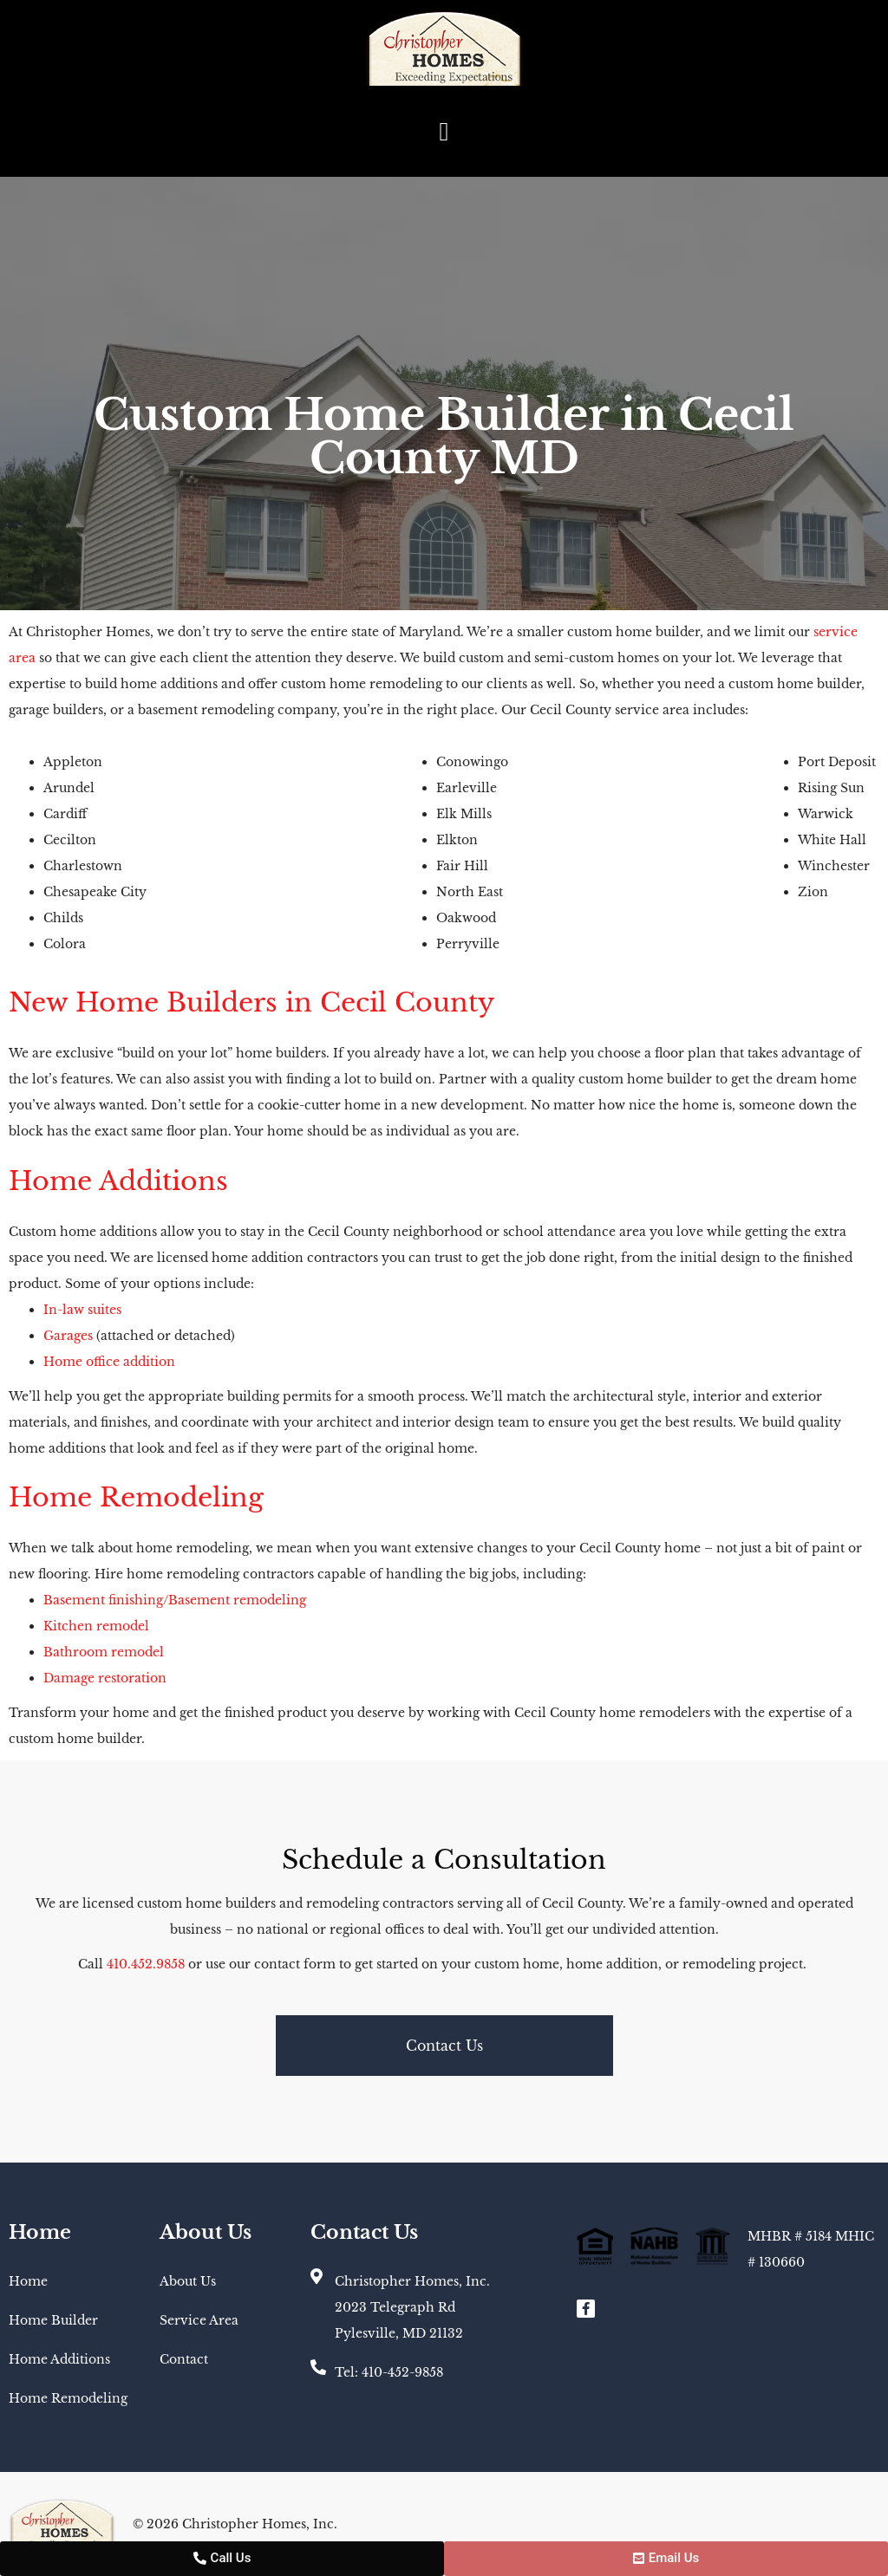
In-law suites (82, 1309)
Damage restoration (104, 1678)
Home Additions (118, 1181)
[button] (444, 131)
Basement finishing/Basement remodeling (174, 1600)
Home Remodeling (136, 1497)
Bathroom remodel (103, 1652)
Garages (68, 1335)
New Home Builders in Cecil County (251, 1002)
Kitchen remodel (96, 1626)
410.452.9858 (147, 1964)
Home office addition (109, 1361)
